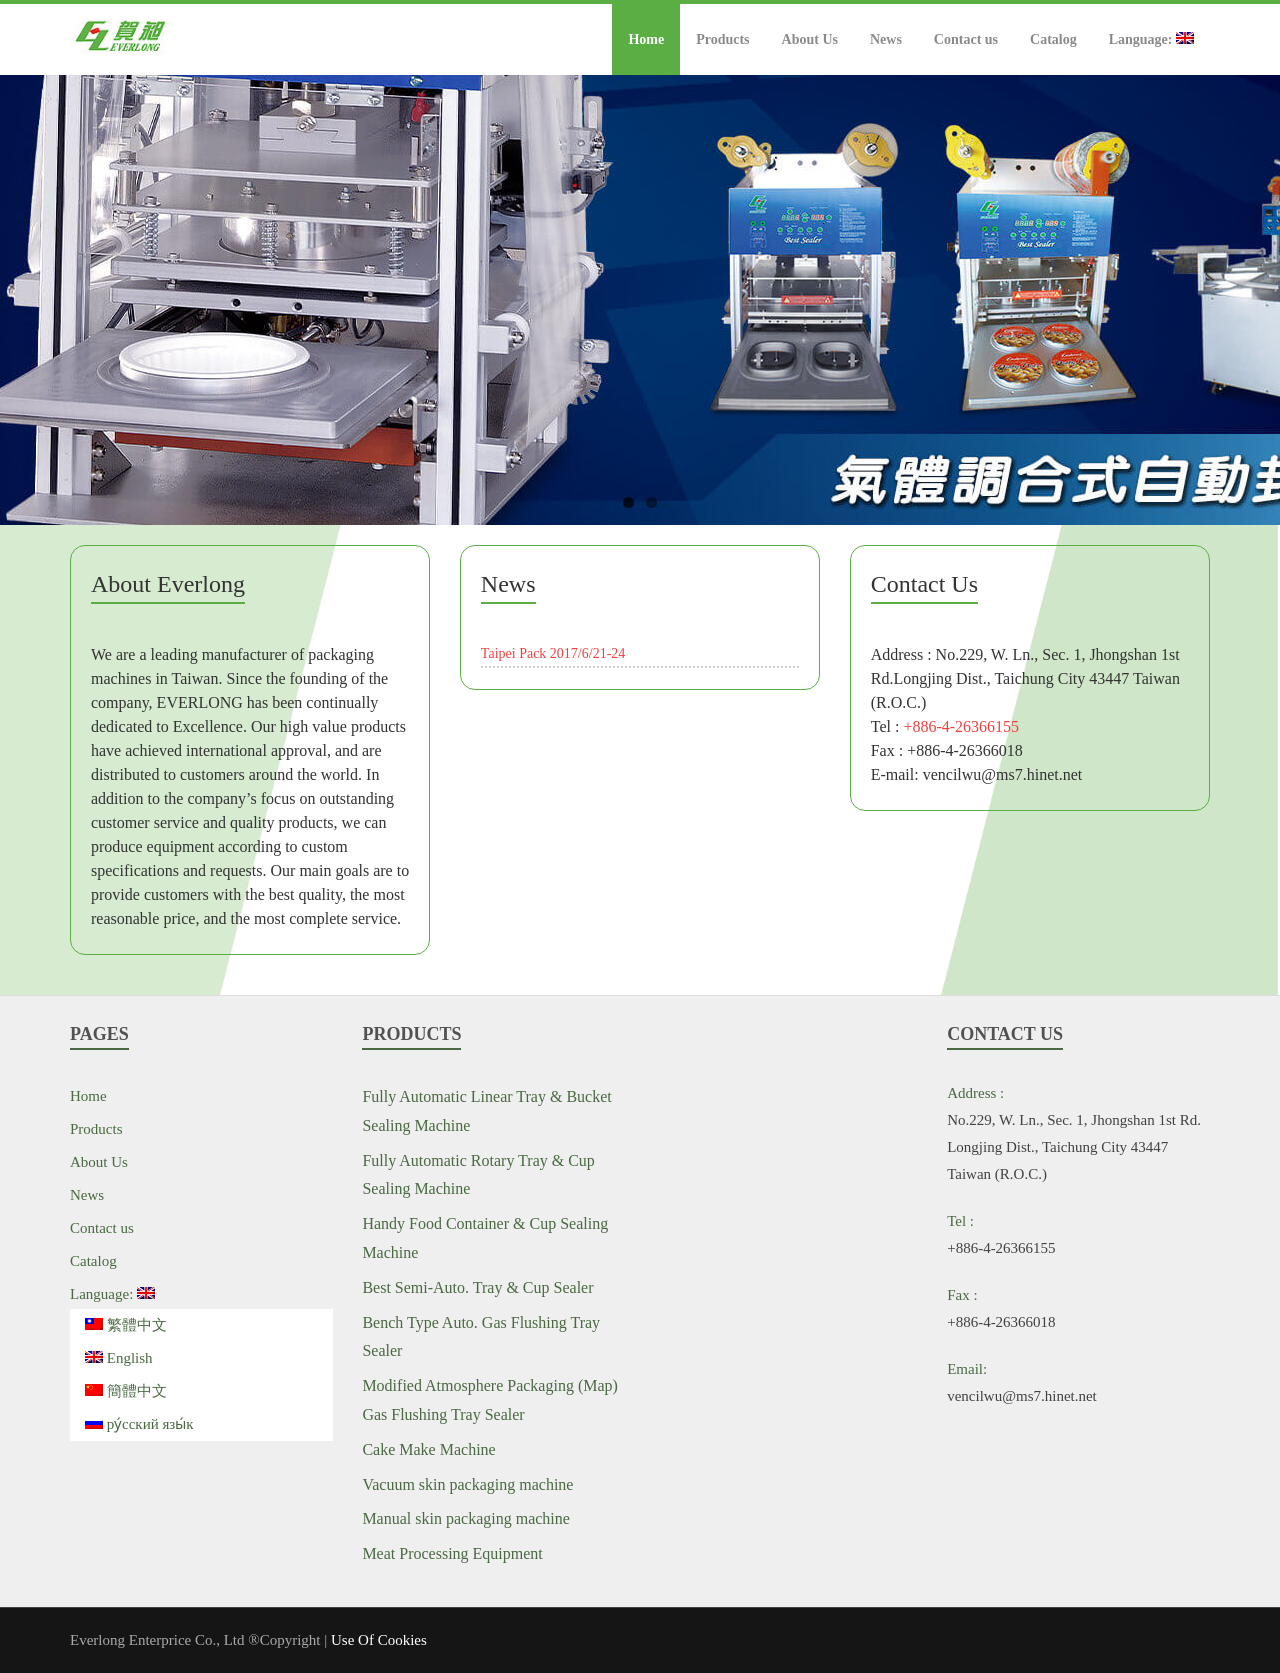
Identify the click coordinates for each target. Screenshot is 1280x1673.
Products (722, 39)
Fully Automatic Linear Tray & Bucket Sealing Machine (486, 1111)
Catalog (1053, 39)
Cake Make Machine (428, 1449)
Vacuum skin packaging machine (467, 1484)
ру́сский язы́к (139, 1424)
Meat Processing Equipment (452, 1553)
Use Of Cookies (379, 1640)
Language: (1151, 39)
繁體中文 (126, 1325)
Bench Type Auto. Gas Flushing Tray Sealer (481, 1337)
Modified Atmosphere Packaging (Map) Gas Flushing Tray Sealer (490, 1400)
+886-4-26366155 (961, 726)
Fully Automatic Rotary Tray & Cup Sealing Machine (478, 1175)
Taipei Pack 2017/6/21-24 (553, 653)
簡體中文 (126, 1391)
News (886, 39)
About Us (810, 39)
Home (646, 39)
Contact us (966, 39)
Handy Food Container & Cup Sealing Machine (485, 1238)
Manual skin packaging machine (466, 1518)
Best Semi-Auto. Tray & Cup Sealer (477, 1287)
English (119, 1358)
